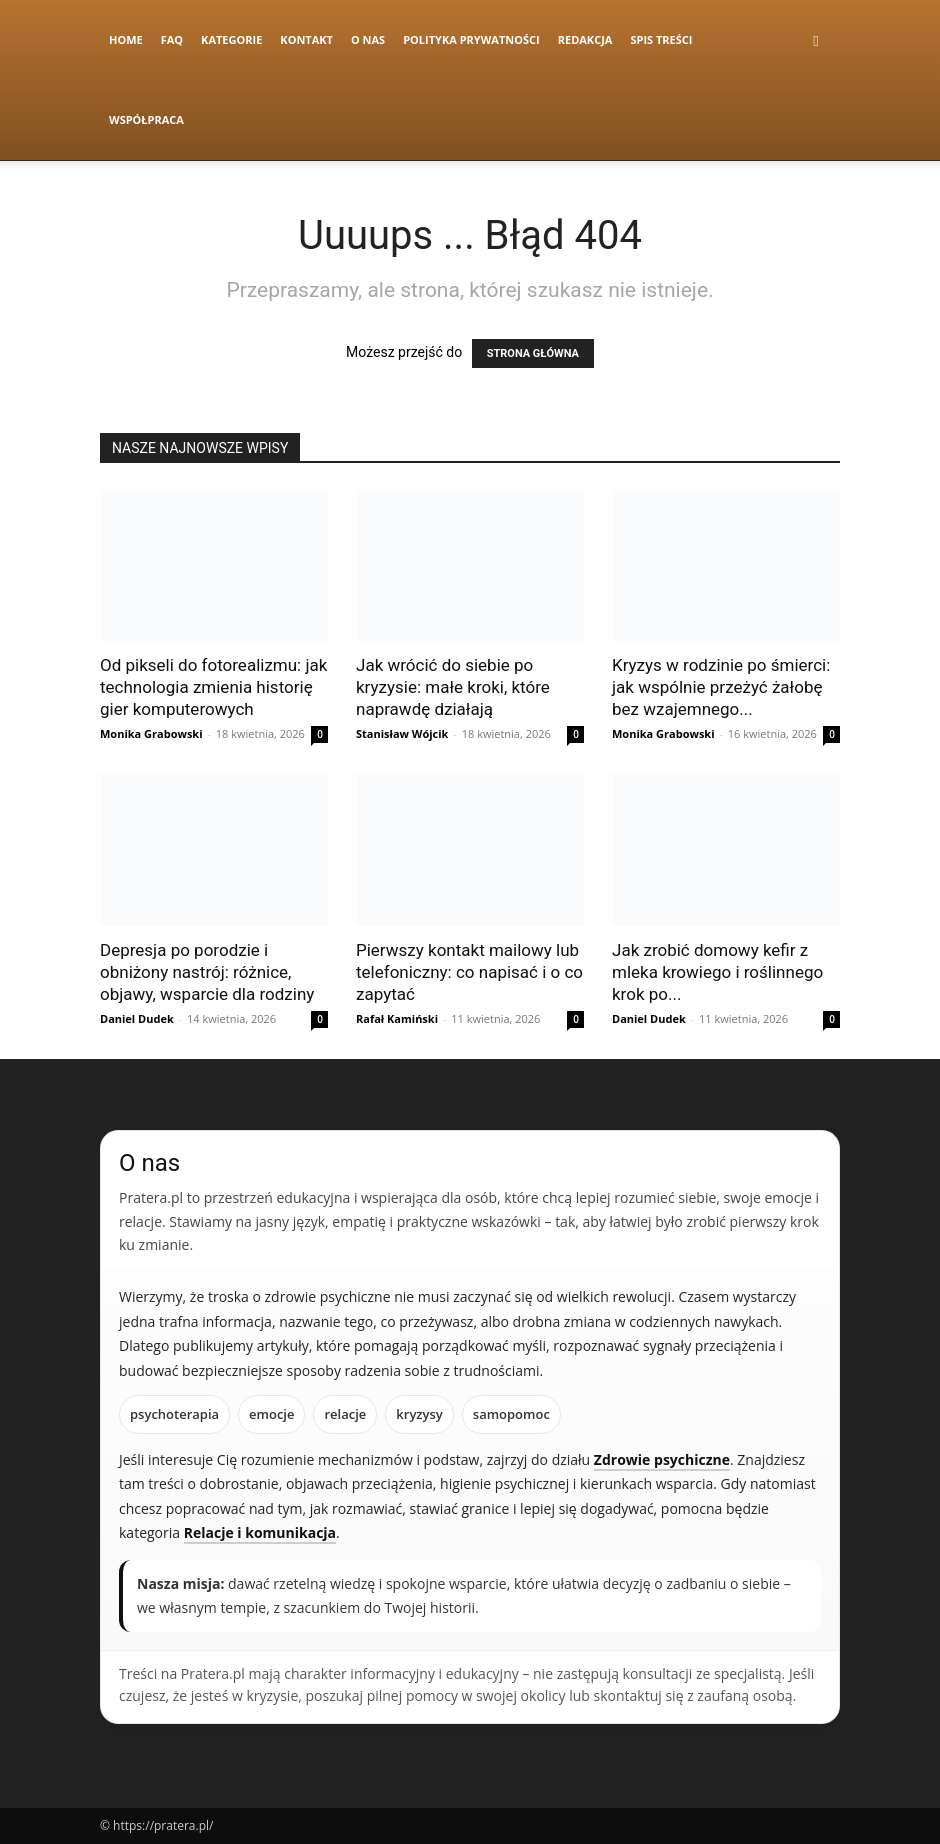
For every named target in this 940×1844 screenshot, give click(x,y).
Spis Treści (661, 39)
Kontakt (306, 39)
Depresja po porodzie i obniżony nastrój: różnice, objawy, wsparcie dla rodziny (207, 972)
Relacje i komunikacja (260, 1532)
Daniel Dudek (137, 1018)
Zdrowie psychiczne (662, 1459)
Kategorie (231, 39)
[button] (816, 40)
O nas (368, 39)
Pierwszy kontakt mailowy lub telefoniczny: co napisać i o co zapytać (469, 972)
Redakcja (585, 39)
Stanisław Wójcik (402, 733)
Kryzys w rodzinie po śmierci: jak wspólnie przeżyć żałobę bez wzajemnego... (721, 687)
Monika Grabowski (151, 733)
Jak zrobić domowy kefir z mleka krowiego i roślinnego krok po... (717, 972)
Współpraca (146, 119)
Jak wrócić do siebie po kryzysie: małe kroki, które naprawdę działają (453, 687)
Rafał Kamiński (397, 1018)
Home (126, 39)
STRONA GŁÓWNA (533, 353)
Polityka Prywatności (471, 39)
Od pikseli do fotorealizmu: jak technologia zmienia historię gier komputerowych (213, 687)
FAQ (172, 39)
